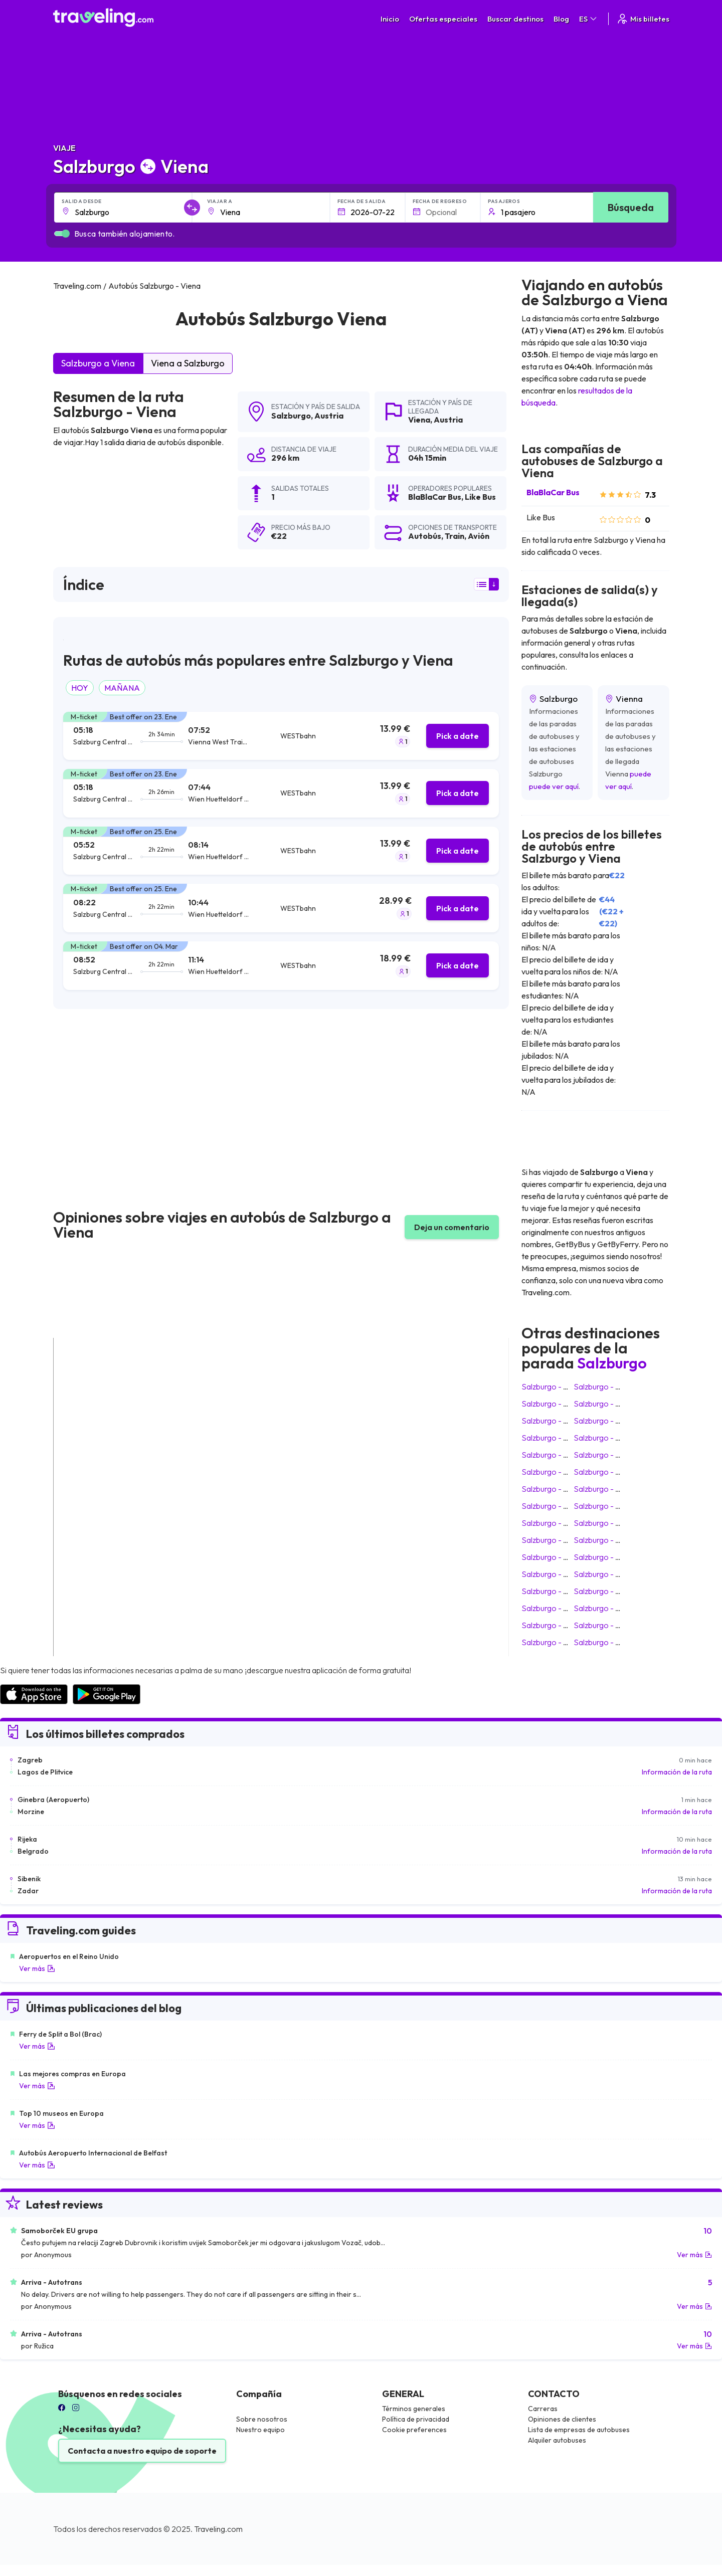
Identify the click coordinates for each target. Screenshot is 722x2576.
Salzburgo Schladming (562, 1642)
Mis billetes (642, 19)
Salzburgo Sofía (604, 1642)
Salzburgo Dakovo (556, 1625)
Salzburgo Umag (552, 1574)
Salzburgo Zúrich (605, 1506)
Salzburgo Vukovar (556, 1608)
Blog (561, 19)
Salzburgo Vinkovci (556, 1472)
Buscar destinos (515, 19)
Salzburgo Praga (552, 1438)
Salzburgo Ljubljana (610, 1404)
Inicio (390, 19)
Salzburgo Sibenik (607, 1608)
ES (588, 19)
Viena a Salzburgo (188, 363)
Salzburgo (291, 416)
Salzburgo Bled (550, 1540)
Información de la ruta (677, 1771)
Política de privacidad (415, 2419)
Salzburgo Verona (554, 1506)
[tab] (281, 736)
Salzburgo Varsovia (557, 1455)
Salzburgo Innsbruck (558, 1404)
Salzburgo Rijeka (605, 1591)
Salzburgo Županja (556, 1591)
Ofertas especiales (443, 19)
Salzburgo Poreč (552, 1523)
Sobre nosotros (261, 2419)
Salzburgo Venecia (608, 1455)
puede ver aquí (554, 786)
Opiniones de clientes (562, 2419)
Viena (419, 420)
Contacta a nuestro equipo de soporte (142, 2451)
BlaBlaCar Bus (553, 492)
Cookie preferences (414, 2429)
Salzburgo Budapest (611, 1438)
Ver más (37, 1968)
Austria (328, 416)
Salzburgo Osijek (552, 1557)
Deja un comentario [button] (451, 1227)
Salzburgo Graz (603, 1421)
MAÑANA (122, 688)
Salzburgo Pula (602, 1472)
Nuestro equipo (260, 2429)
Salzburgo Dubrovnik (612, 1574)
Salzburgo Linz (601, 1540)
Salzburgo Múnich (554, 1386)
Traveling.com (218, 2529)
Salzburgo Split (549, 1489)
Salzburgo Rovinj (605, 1557)
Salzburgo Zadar (605, 1625)
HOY (79, 688)
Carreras (543, 2408)
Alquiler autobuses (557, 2440)
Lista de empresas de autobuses (579, 2429)
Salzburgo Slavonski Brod (620, 1489)
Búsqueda (631, 207)
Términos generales (413, 2408)
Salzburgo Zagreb (607, 1386)
